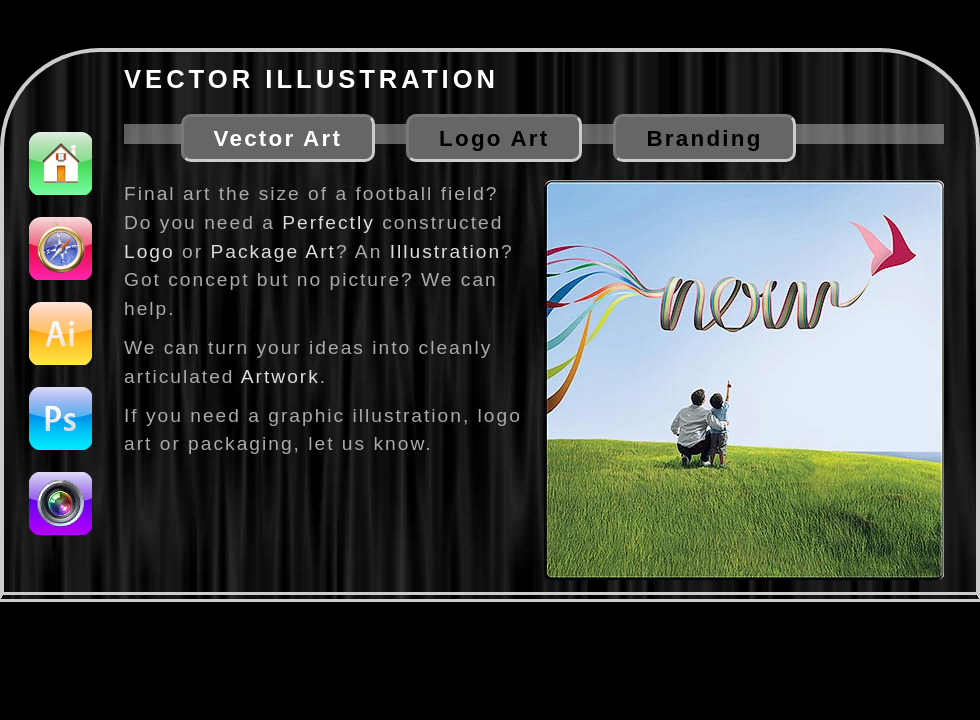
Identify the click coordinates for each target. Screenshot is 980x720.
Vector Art (278, 138)
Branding (704, 138)
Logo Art (494, 138)
